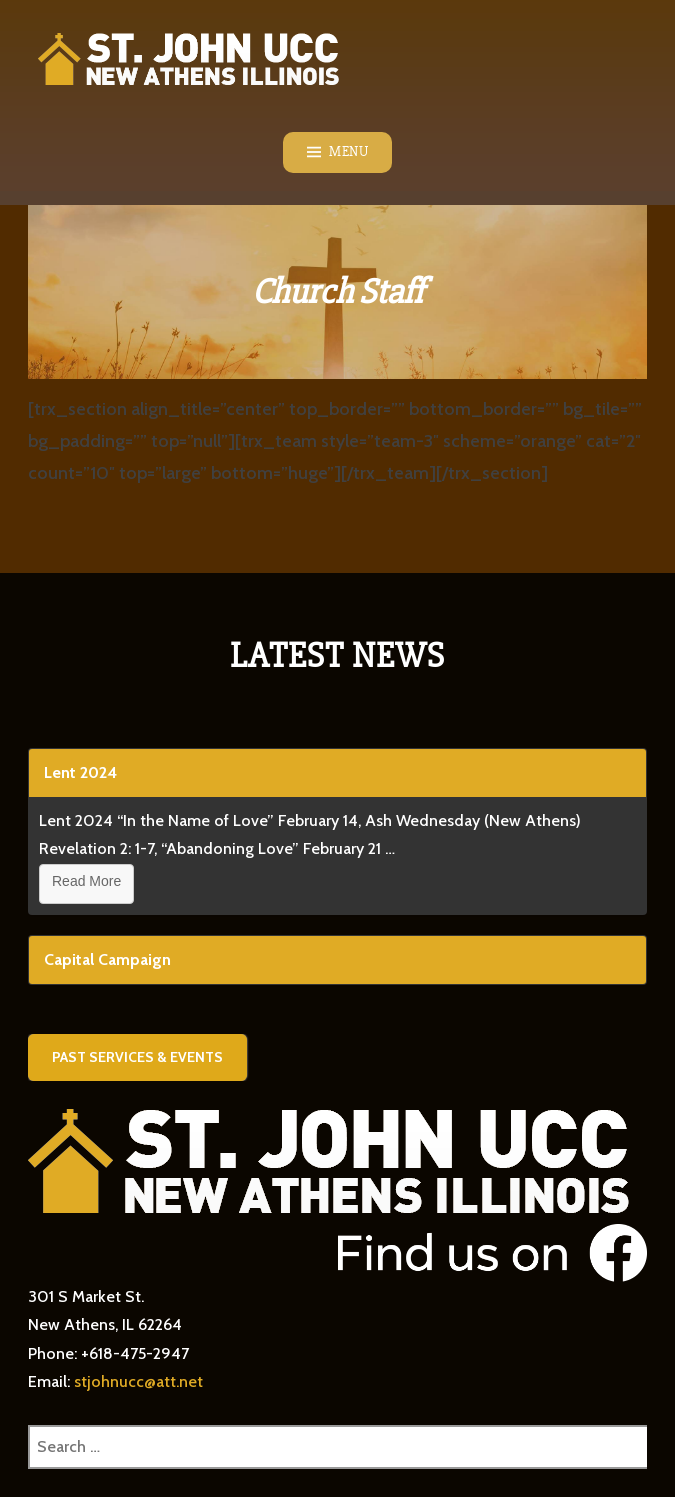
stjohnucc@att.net (138, 1381)
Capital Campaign (107, 959)
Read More (86, 881)
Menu (348, 152)
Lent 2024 (80, 772)
